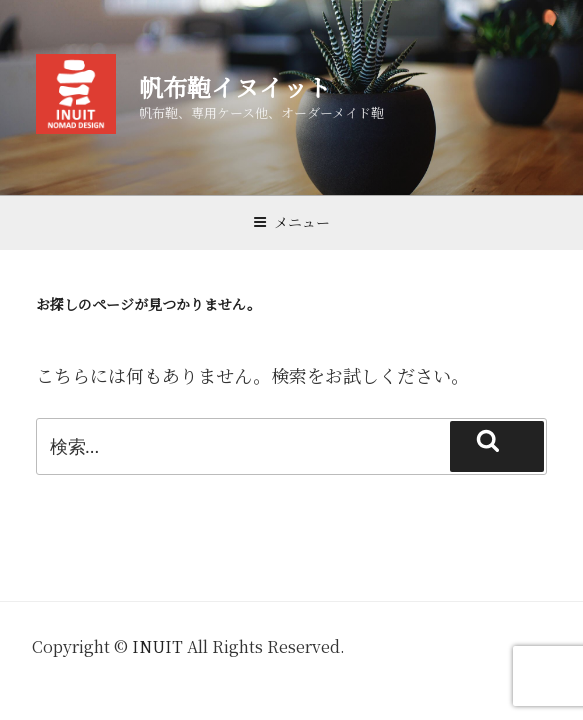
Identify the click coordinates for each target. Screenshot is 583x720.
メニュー (291, 222)
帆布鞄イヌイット (235, 86)
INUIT (157, 646)
